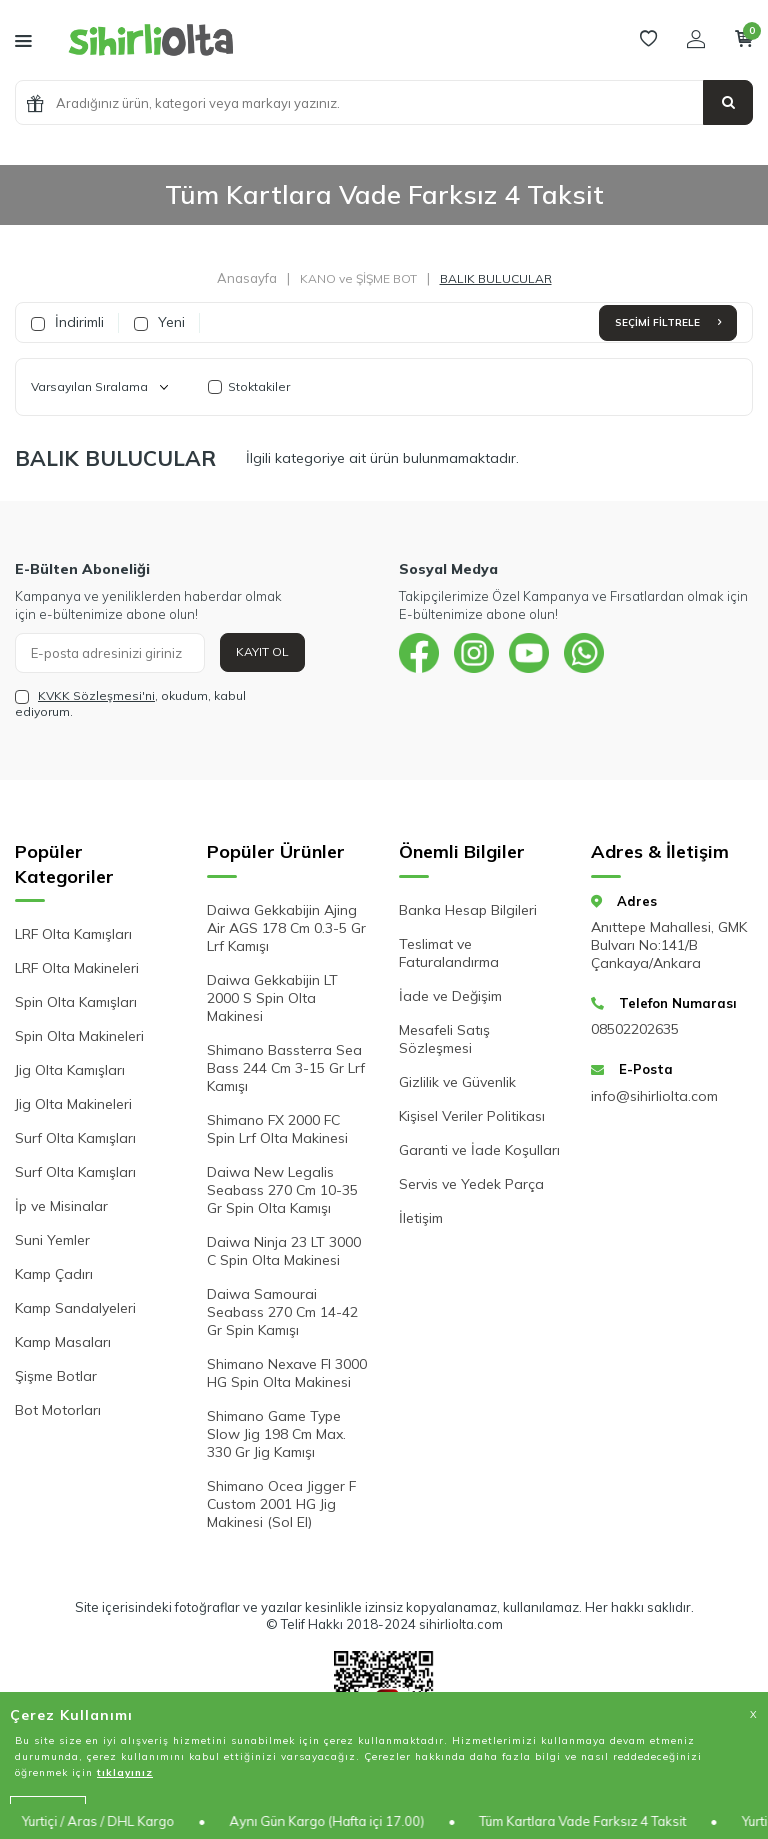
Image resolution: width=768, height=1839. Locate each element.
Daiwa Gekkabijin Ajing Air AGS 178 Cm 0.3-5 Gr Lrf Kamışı (286, 928)
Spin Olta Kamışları (76, 1002)
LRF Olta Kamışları (73, 934)
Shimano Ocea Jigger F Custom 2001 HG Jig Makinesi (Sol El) (281, 1504)
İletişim (421, 1218)
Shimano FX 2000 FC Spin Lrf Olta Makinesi (277, 1129)
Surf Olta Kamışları (75, 1138)
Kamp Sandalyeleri (75, 1308)
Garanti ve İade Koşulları (479, 1150)
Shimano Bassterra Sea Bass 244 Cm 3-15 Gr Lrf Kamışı (286, 1068)
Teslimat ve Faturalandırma (449, 953)
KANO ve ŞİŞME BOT (358, 278)
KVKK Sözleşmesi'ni (96, 695)
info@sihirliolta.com (654, 1096)
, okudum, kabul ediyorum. (130, 703)
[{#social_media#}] (419, 653)
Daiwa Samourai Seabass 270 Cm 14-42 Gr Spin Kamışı (282, 1312)
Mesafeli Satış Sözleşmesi (444, 1039)
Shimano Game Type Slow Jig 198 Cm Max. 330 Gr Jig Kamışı (276, 1434)
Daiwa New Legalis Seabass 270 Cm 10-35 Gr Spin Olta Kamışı (282, 1190)
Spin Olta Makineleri (79, 1036)
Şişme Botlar (56, 1376)
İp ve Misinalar (61, 1206)
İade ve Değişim (450, 996)
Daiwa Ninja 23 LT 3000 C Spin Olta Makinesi (284, 1251)
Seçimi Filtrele (668, 322)
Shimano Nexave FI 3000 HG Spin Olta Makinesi (287, 1373)
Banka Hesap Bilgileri (468, 910)
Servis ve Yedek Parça (471, 1184)
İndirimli (67, 322)
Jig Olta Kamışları (70, 1070)
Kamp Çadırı (54, 1274)
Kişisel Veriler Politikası (472, 1116)
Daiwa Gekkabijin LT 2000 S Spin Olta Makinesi (272, 998)
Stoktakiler (249, 386)
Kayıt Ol (262, 651)
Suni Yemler (52, 1240)
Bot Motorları (58, 1410)
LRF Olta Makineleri (77, 968)
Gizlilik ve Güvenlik (457, 1082)
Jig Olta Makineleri (73, 1104)
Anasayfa (247, 278)
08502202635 (635, 1029)
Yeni (159, 322)
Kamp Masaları (63, 1342)
